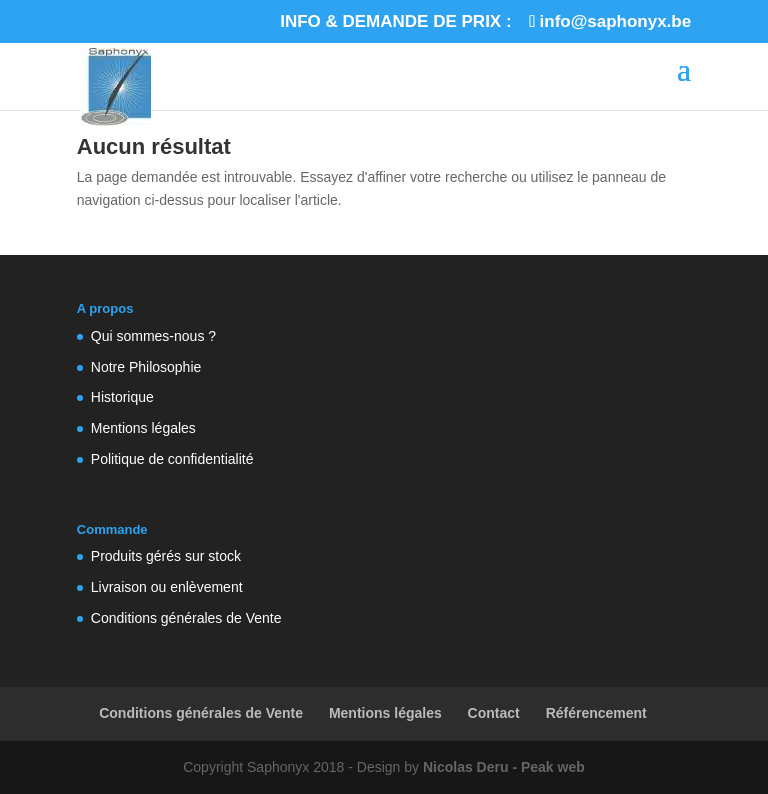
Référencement (596, 713)
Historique (122, 397)
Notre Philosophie (146, 367)
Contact (494, 713)
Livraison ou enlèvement (167, 587)
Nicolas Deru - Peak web (504, 767)
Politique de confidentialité (172, 459)
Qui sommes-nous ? (153, 336)
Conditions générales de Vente (186, 618)
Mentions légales (143, 428)
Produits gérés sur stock (166, 556)
